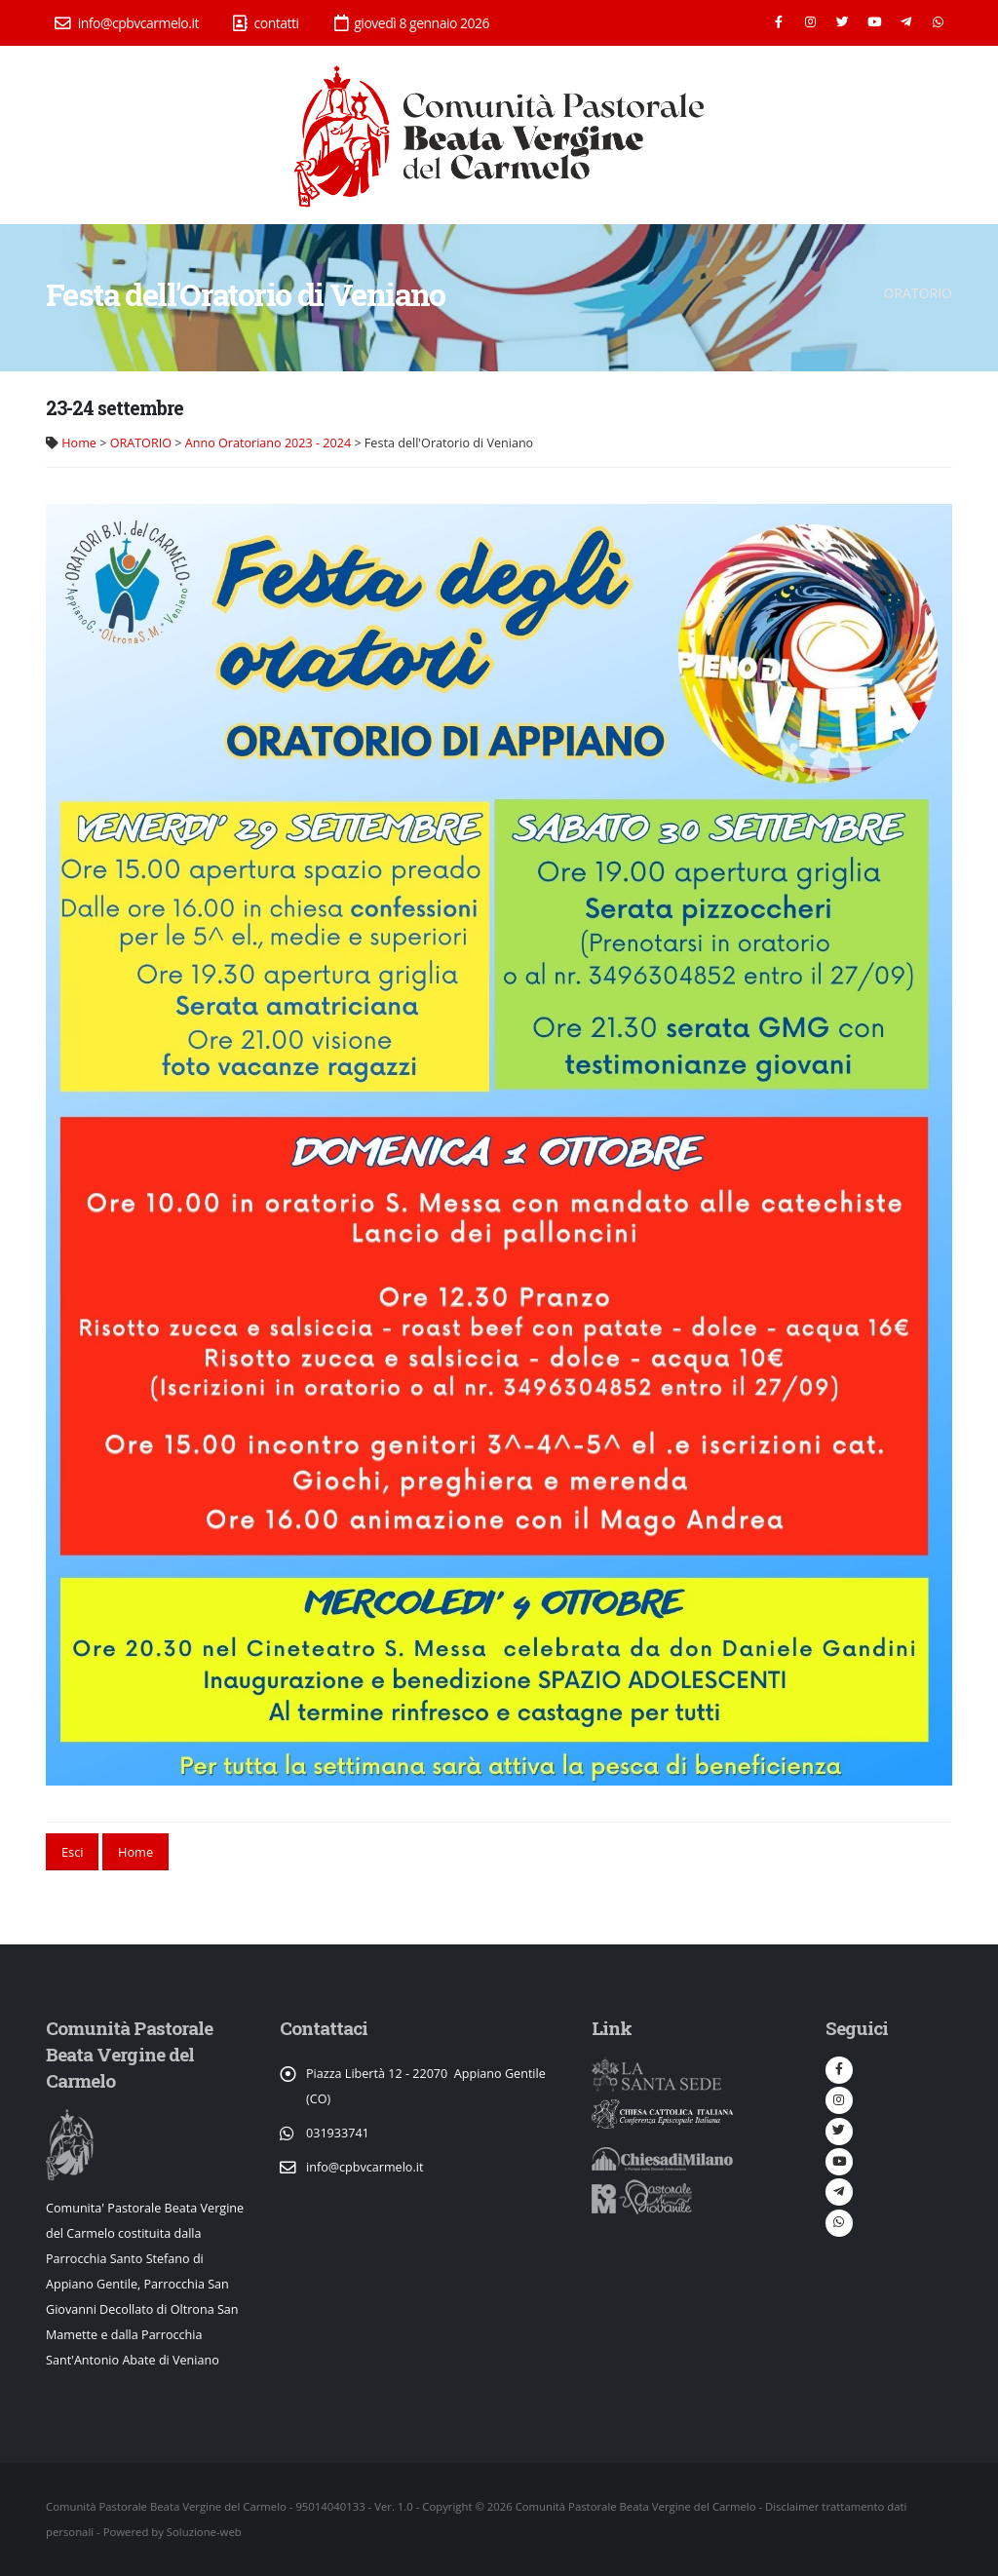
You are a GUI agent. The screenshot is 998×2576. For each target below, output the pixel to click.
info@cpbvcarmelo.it (127, 23)
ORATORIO (141, 443)
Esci (72, 1852)
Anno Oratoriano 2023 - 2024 (268, 443)
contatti (266, 23)
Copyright (447, 2506)
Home (78, 443)
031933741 (337, 2133)
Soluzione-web (204, 2531)
